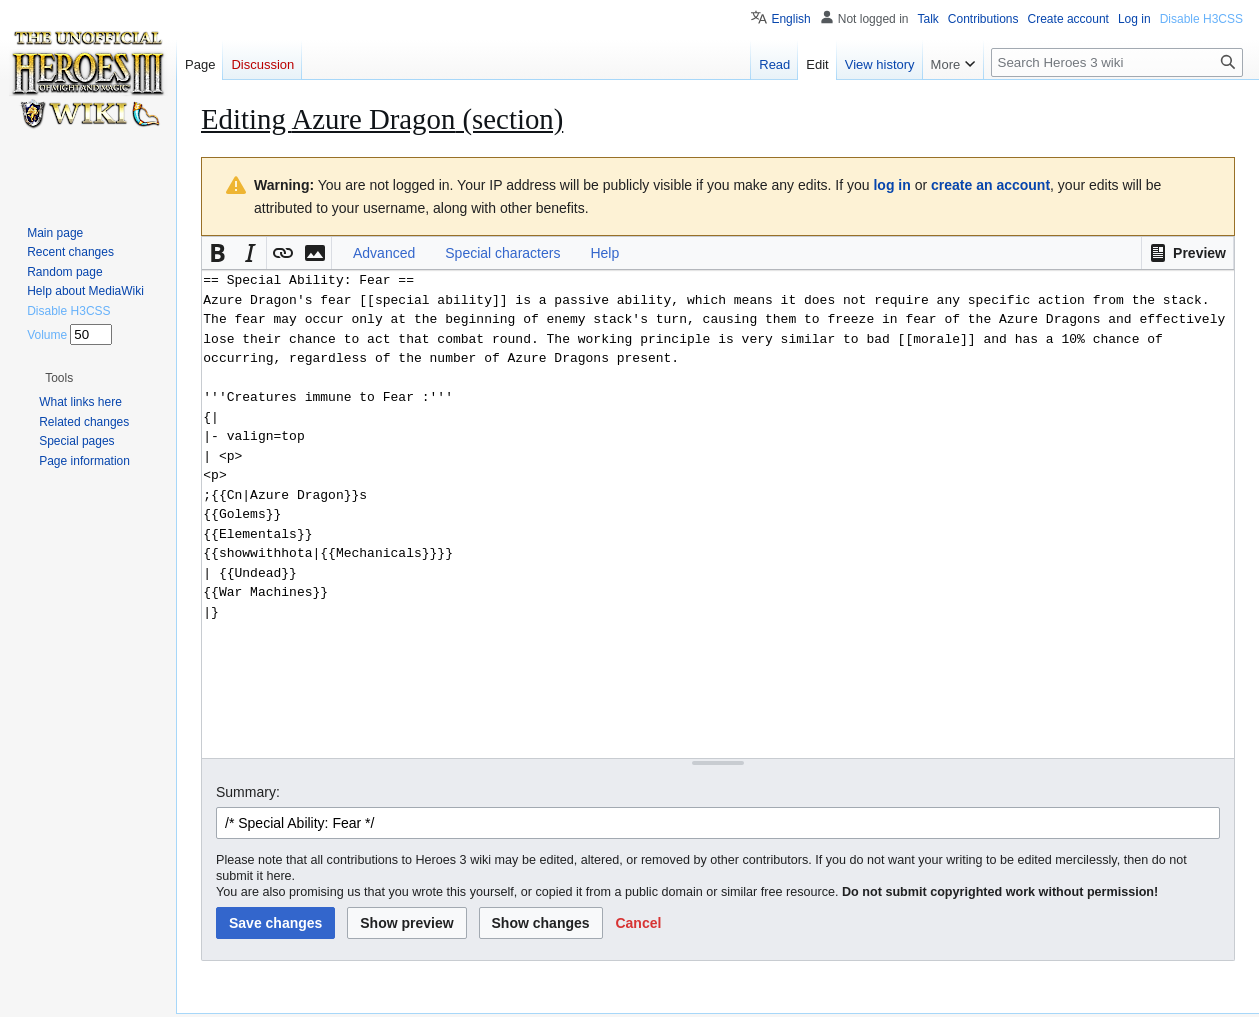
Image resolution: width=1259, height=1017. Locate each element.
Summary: (248, 792)
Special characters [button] (502, 253)
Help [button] (604, 253)
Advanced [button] (384, 253)
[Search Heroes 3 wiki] (1117, 62)
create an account (990, 185)
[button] (1187, 253)
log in (891, 185)
